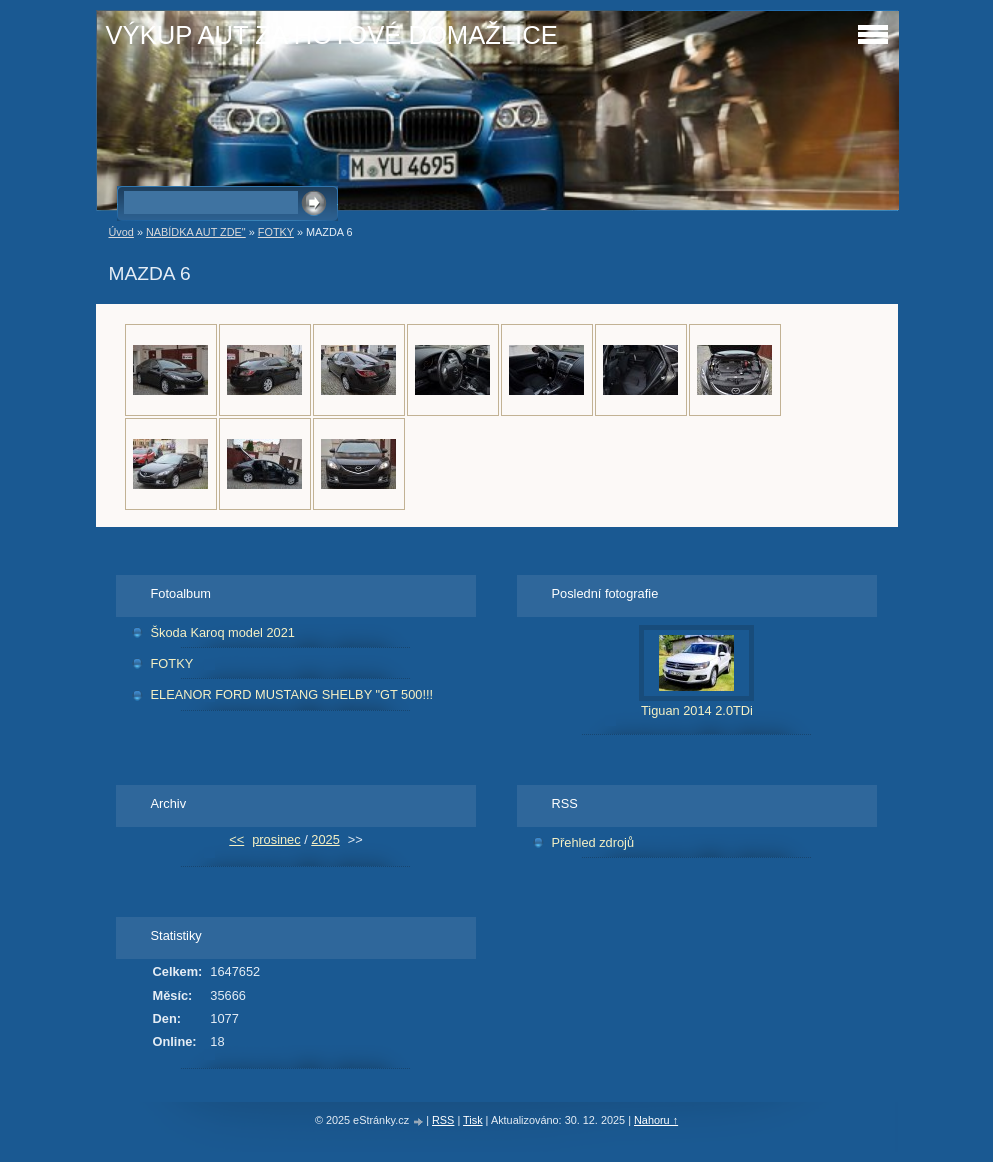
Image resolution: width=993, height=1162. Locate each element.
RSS (443, 1120)
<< (236, 839)
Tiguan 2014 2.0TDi (697, 710)
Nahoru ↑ (656, 1120)
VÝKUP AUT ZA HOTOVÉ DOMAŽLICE (332, 35)
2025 (325, 839)
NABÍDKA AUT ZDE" (196, 232)
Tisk (473, 1120)
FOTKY (276, 232)
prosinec (276, 839)
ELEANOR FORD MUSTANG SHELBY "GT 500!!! (292, 694)
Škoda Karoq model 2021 (223, 632)
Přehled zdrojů (593, 842)
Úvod (121, 232)
